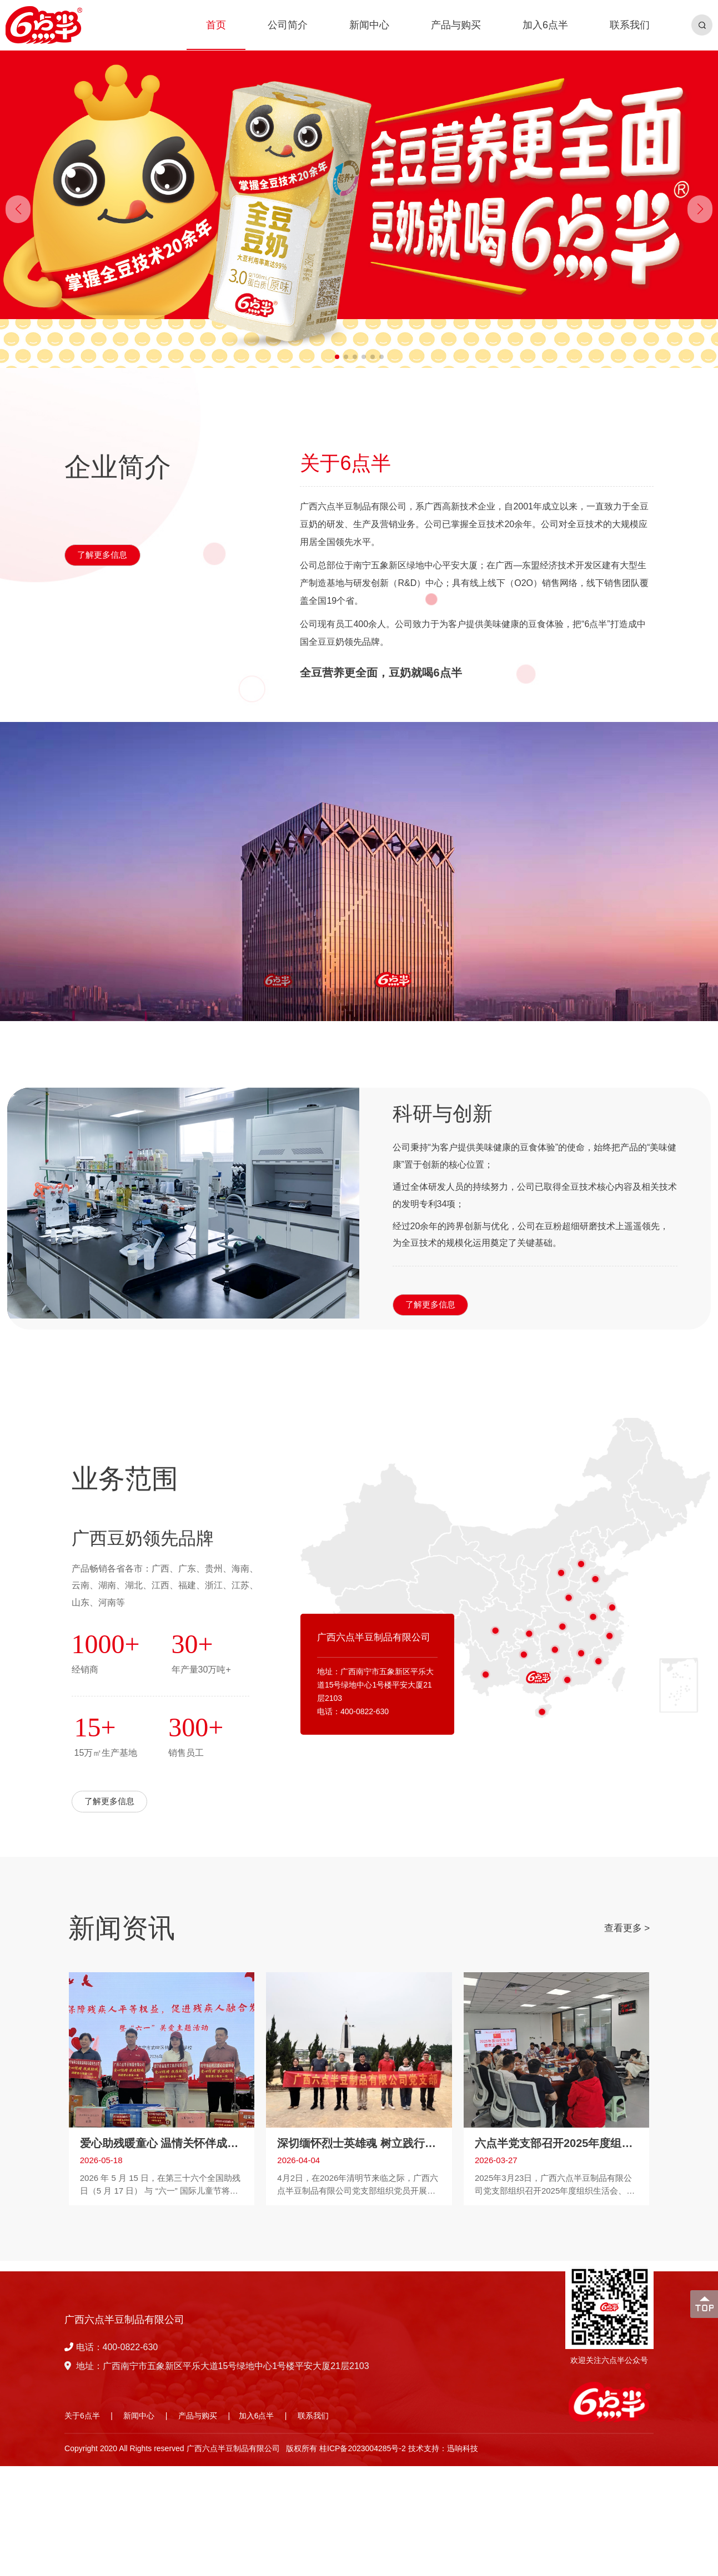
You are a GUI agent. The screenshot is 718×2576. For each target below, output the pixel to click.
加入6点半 (256, 2415)
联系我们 (313, 2415)
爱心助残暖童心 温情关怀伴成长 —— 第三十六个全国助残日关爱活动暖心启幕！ (161, 2139)
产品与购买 (197, 2415)
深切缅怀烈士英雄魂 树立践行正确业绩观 (358, 2139)
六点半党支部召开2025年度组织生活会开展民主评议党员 (556, 2139)
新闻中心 (138, 2415)
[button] (699, 209)
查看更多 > (627, 1928)
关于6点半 (82, 2415)
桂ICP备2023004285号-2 (362, 2448)
